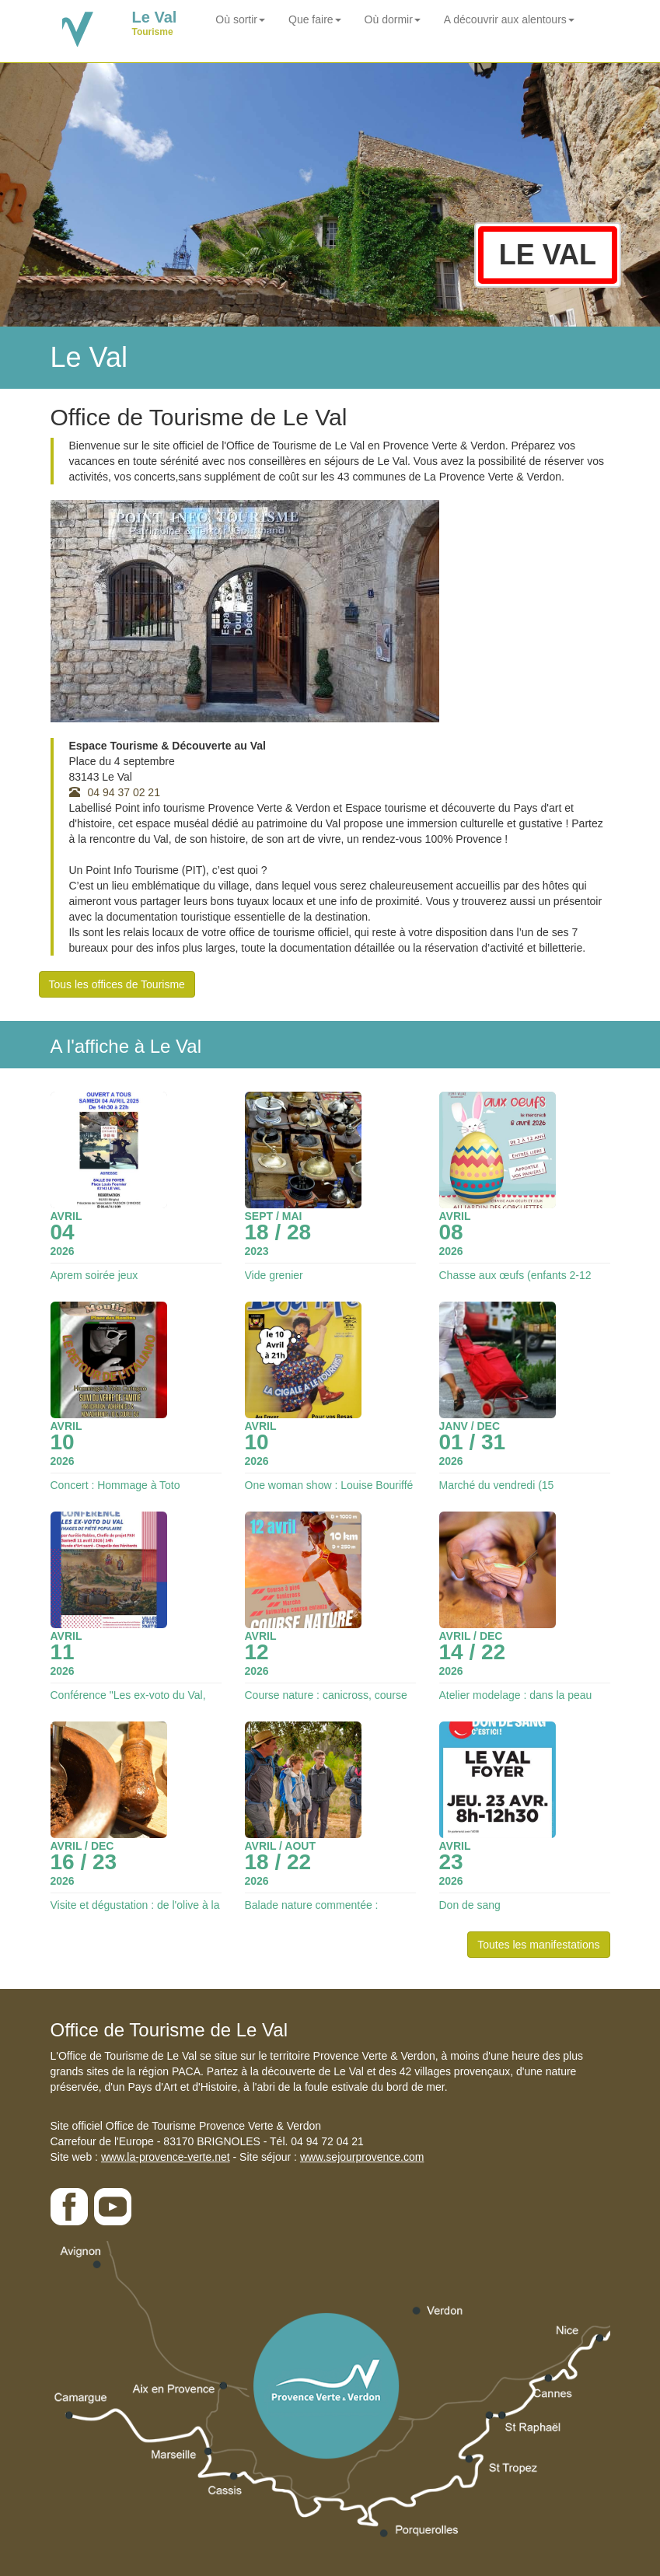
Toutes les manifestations (538, 1944)
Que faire (314, 19)
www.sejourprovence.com (362, 2157)
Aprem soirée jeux (94, 1275)
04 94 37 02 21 (114, 792)
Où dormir (393, 19)
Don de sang (470, 1905)
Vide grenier (274, 1275)
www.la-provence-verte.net (165, 2157)
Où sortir (240, 19)
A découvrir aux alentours (509, 19)
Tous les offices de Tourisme (117, 984)
